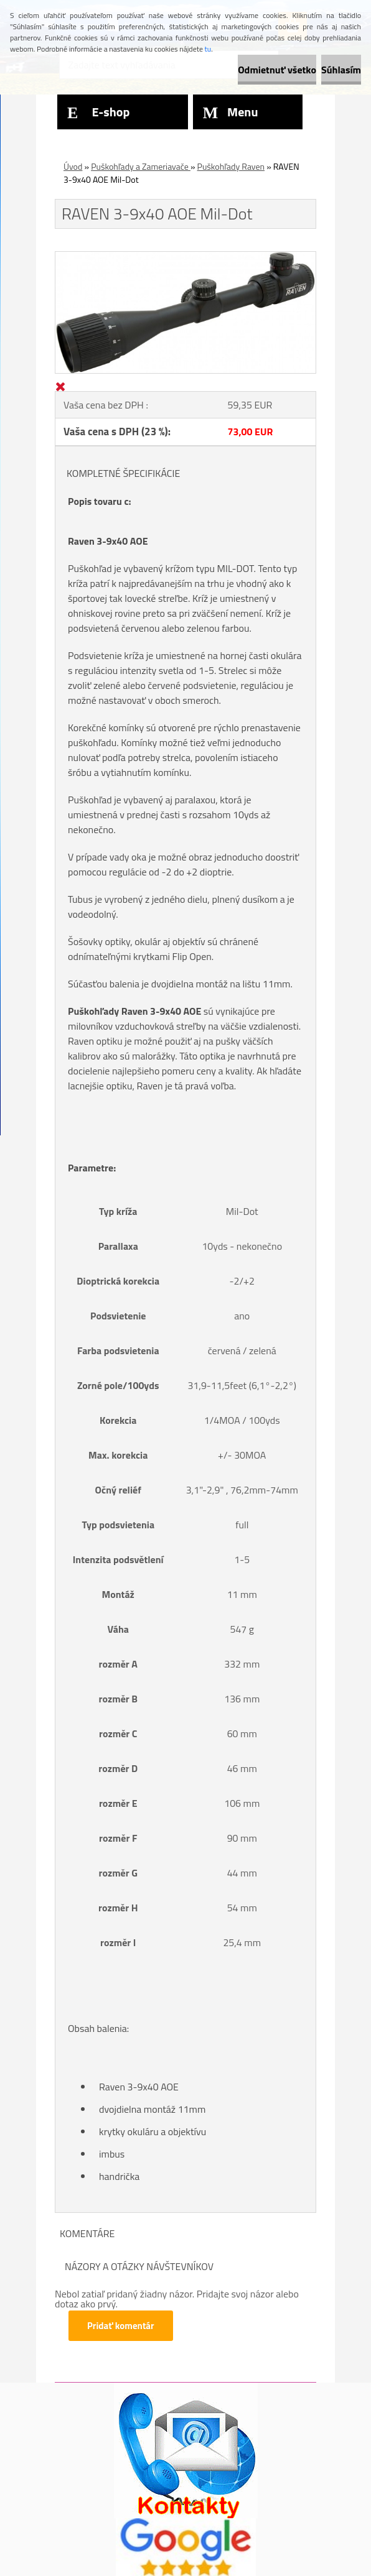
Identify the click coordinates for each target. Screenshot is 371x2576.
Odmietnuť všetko (277, 69)
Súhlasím (341, 69)
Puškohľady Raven (231, 166)
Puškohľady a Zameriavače (140, 166)
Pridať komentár (120, 2326)
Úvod (72, 166)
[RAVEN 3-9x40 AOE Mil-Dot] (185, 256)
